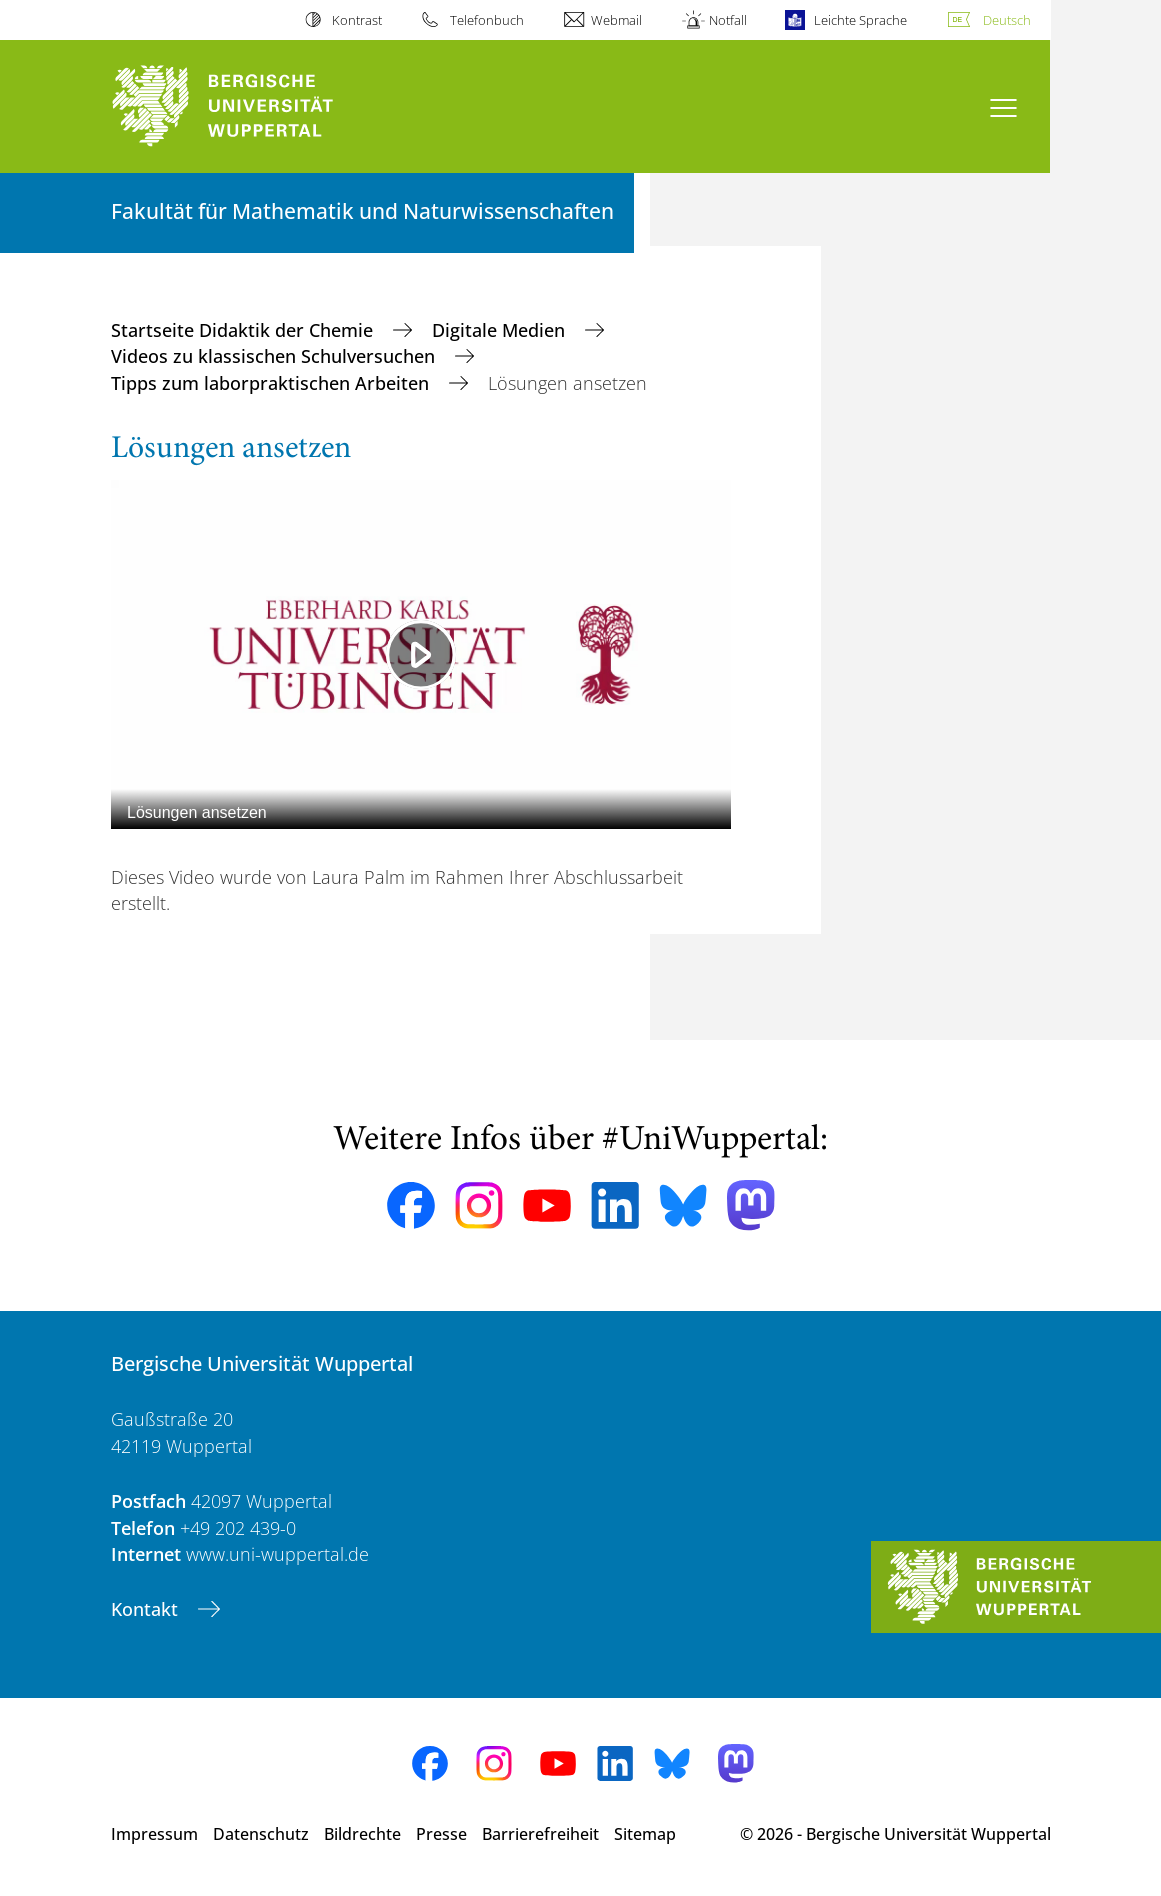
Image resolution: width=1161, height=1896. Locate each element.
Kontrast (357, 20)
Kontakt (147, 1609)
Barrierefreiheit (540, 1834)
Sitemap (645, 1834)
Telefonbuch (487, 20)
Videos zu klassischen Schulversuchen (275, 356)
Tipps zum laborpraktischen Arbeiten (272, 383)
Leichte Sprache (860, 20)
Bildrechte (362, 1834)
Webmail (616, 20)
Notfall (728, 20)
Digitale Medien (501, 330)
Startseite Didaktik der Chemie (244, 330)
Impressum (154, 1834)
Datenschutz (261, 1834)
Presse (441, 1834)
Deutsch (1007, 20)
